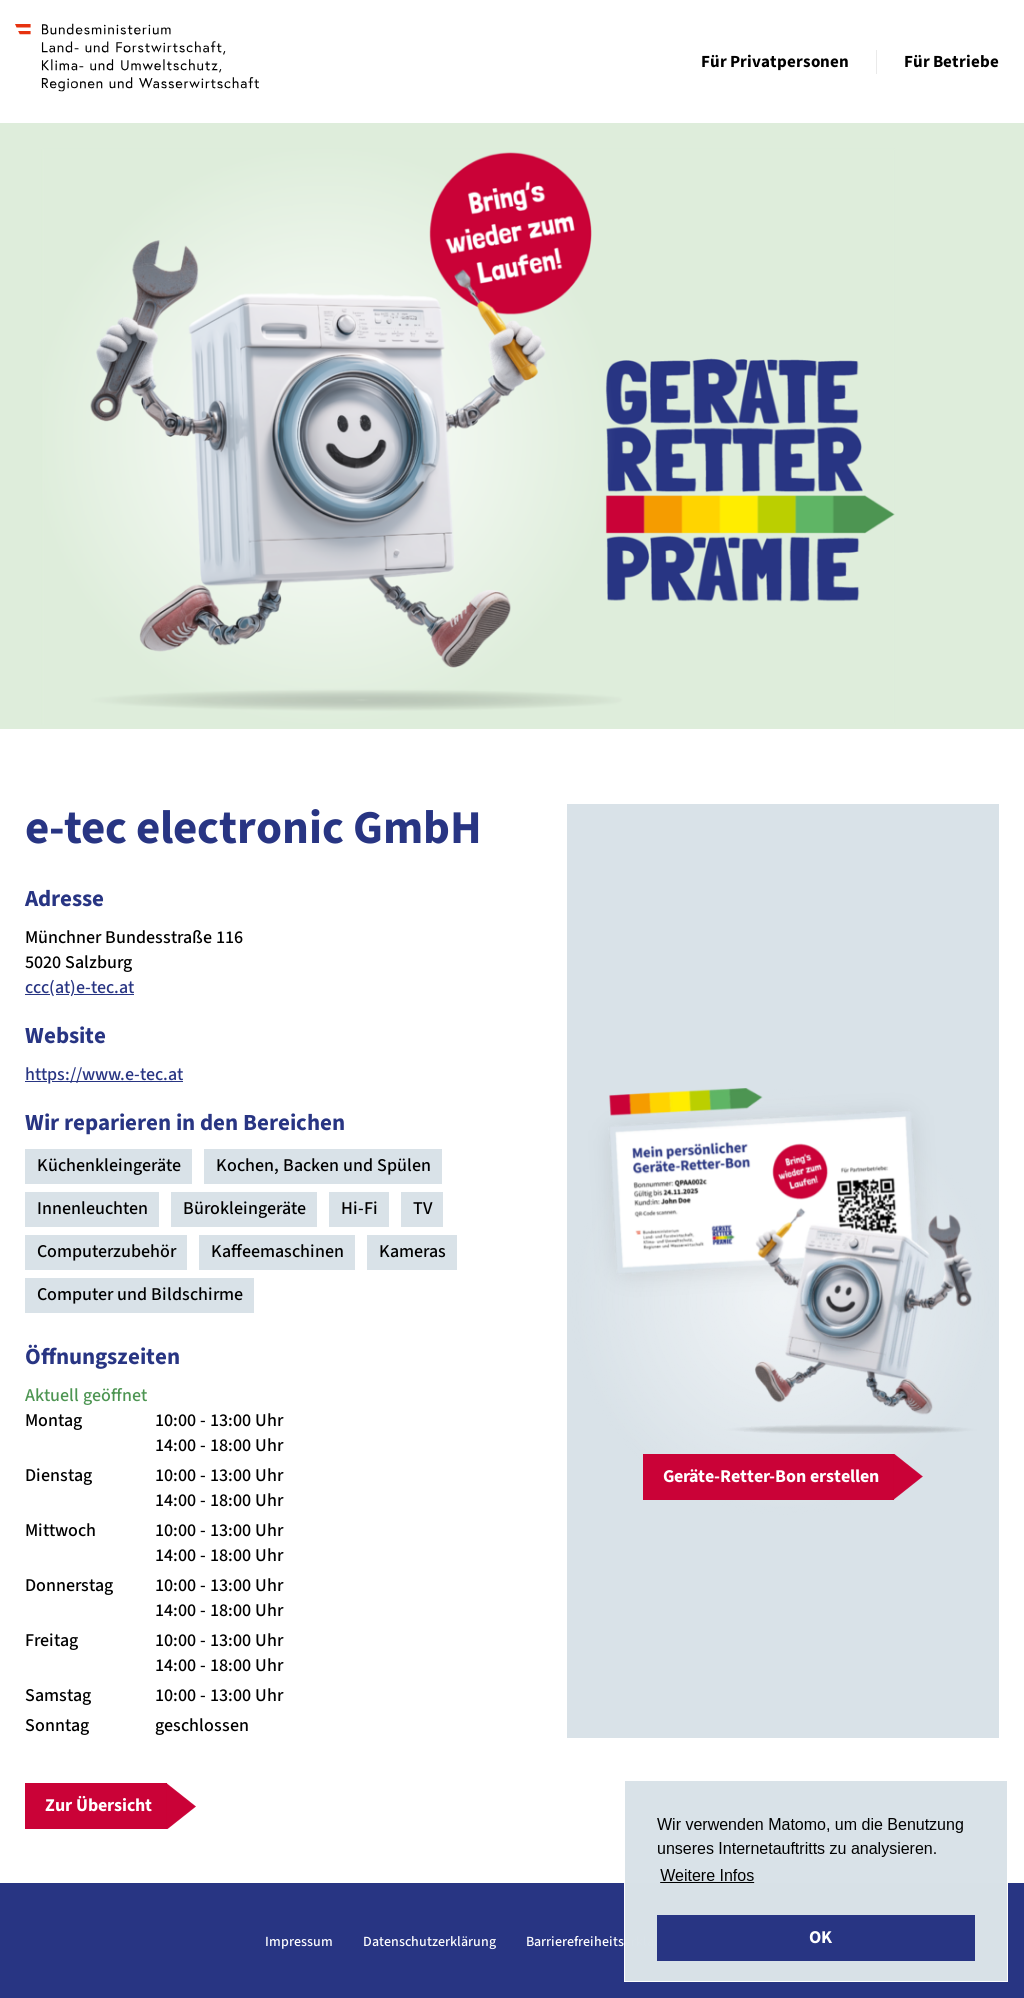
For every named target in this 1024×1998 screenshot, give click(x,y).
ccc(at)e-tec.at (79, 987)
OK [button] (820, 1937)
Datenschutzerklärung (429, 1942)
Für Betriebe (951, 62)
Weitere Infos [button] (707, 1875)
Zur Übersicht (98, 1805)
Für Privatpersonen (775, 62)
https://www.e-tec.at (104, 1074)
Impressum (299, 1942)
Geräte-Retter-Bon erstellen (771, 1476)
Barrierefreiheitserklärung (604, 1942)
